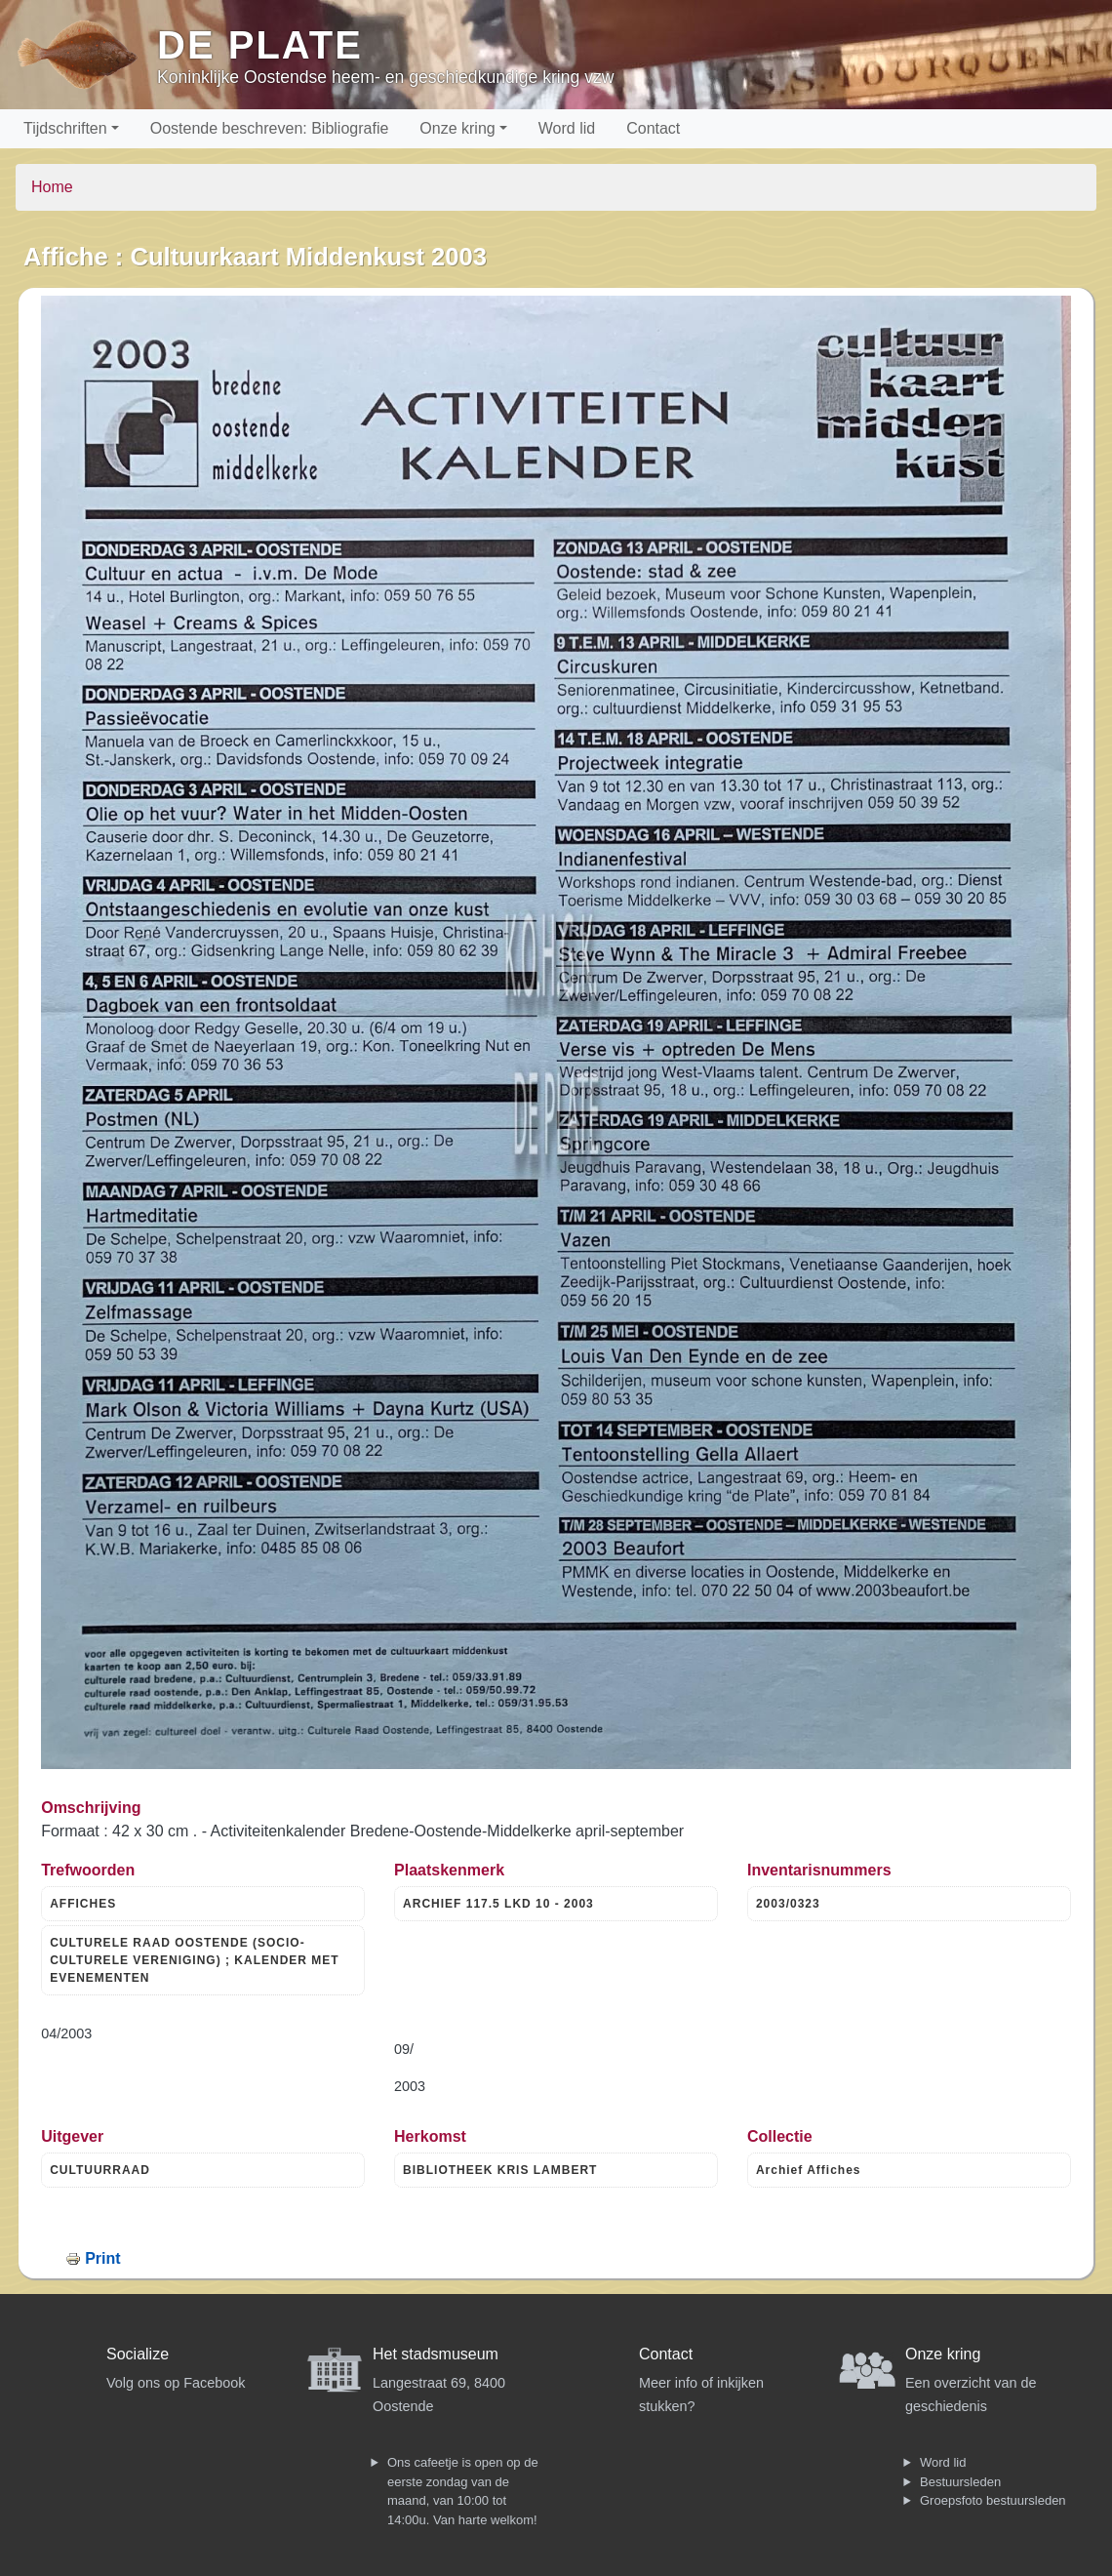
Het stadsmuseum (435, 2354)
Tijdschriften (65, 128)
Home (52, 187)
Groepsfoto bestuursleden (993, 2500)
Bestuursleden (960, 2482)
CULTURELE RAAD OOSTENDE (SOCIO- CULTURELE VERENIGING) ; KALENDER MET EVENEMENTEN (194, 1960)
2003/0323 (788, 1904)
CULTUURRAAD (100, 2170)
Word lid (566, 128)
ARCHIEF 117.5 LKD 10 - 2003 (498, 1904)
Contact (653, 128)
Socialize (137, 2354)
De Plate (260, 44)
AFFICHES (83, 1904)
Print (102, 2258)
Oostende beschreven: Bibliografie (269, 128)
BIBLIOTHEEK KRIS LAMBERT (500, 2170)
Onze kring (457, 128)
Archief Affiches (808, 2170)
